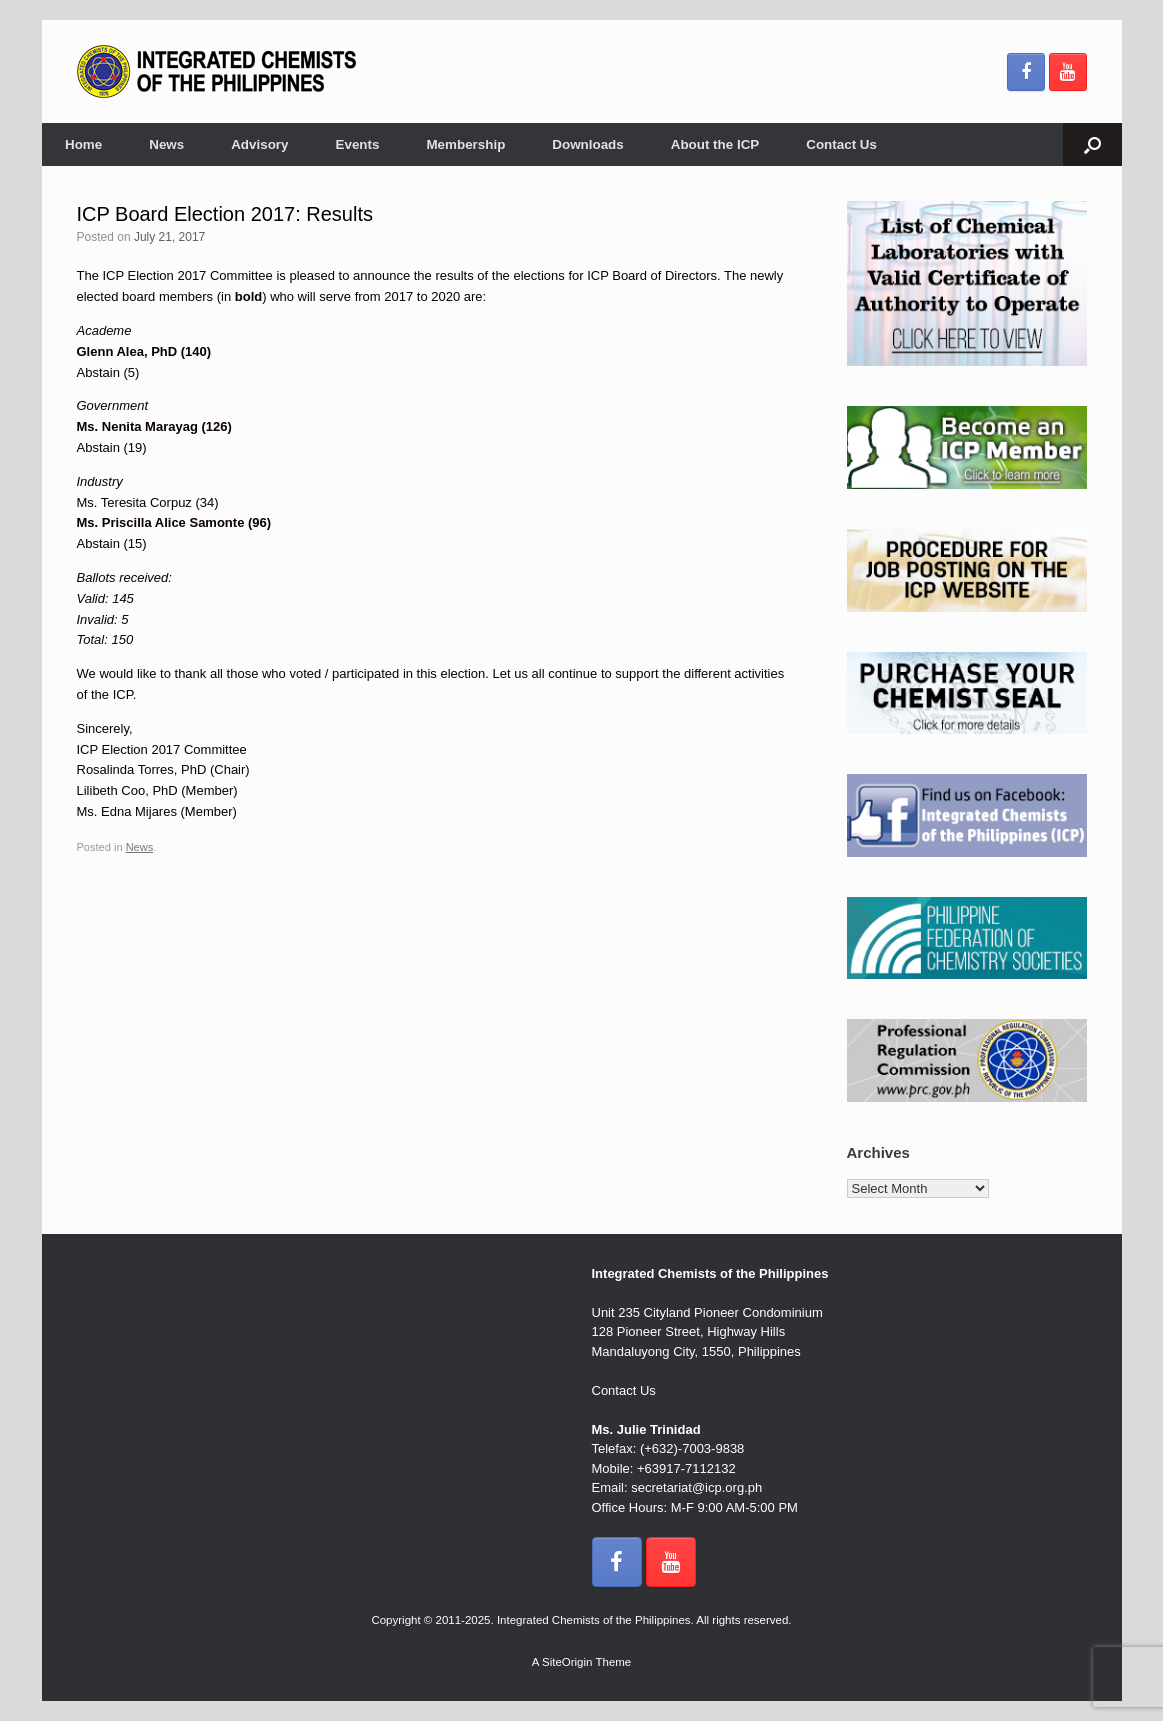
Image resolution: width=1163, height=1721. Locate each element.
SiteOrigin (567, 1662)
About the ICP (715, 144)
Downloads (587, 144)
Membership (465, 144)
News (166, 144)
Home (83, 144)
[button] (1092, 144)
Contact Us (841, 144)
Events (358, 144)
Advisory (259, 144)
